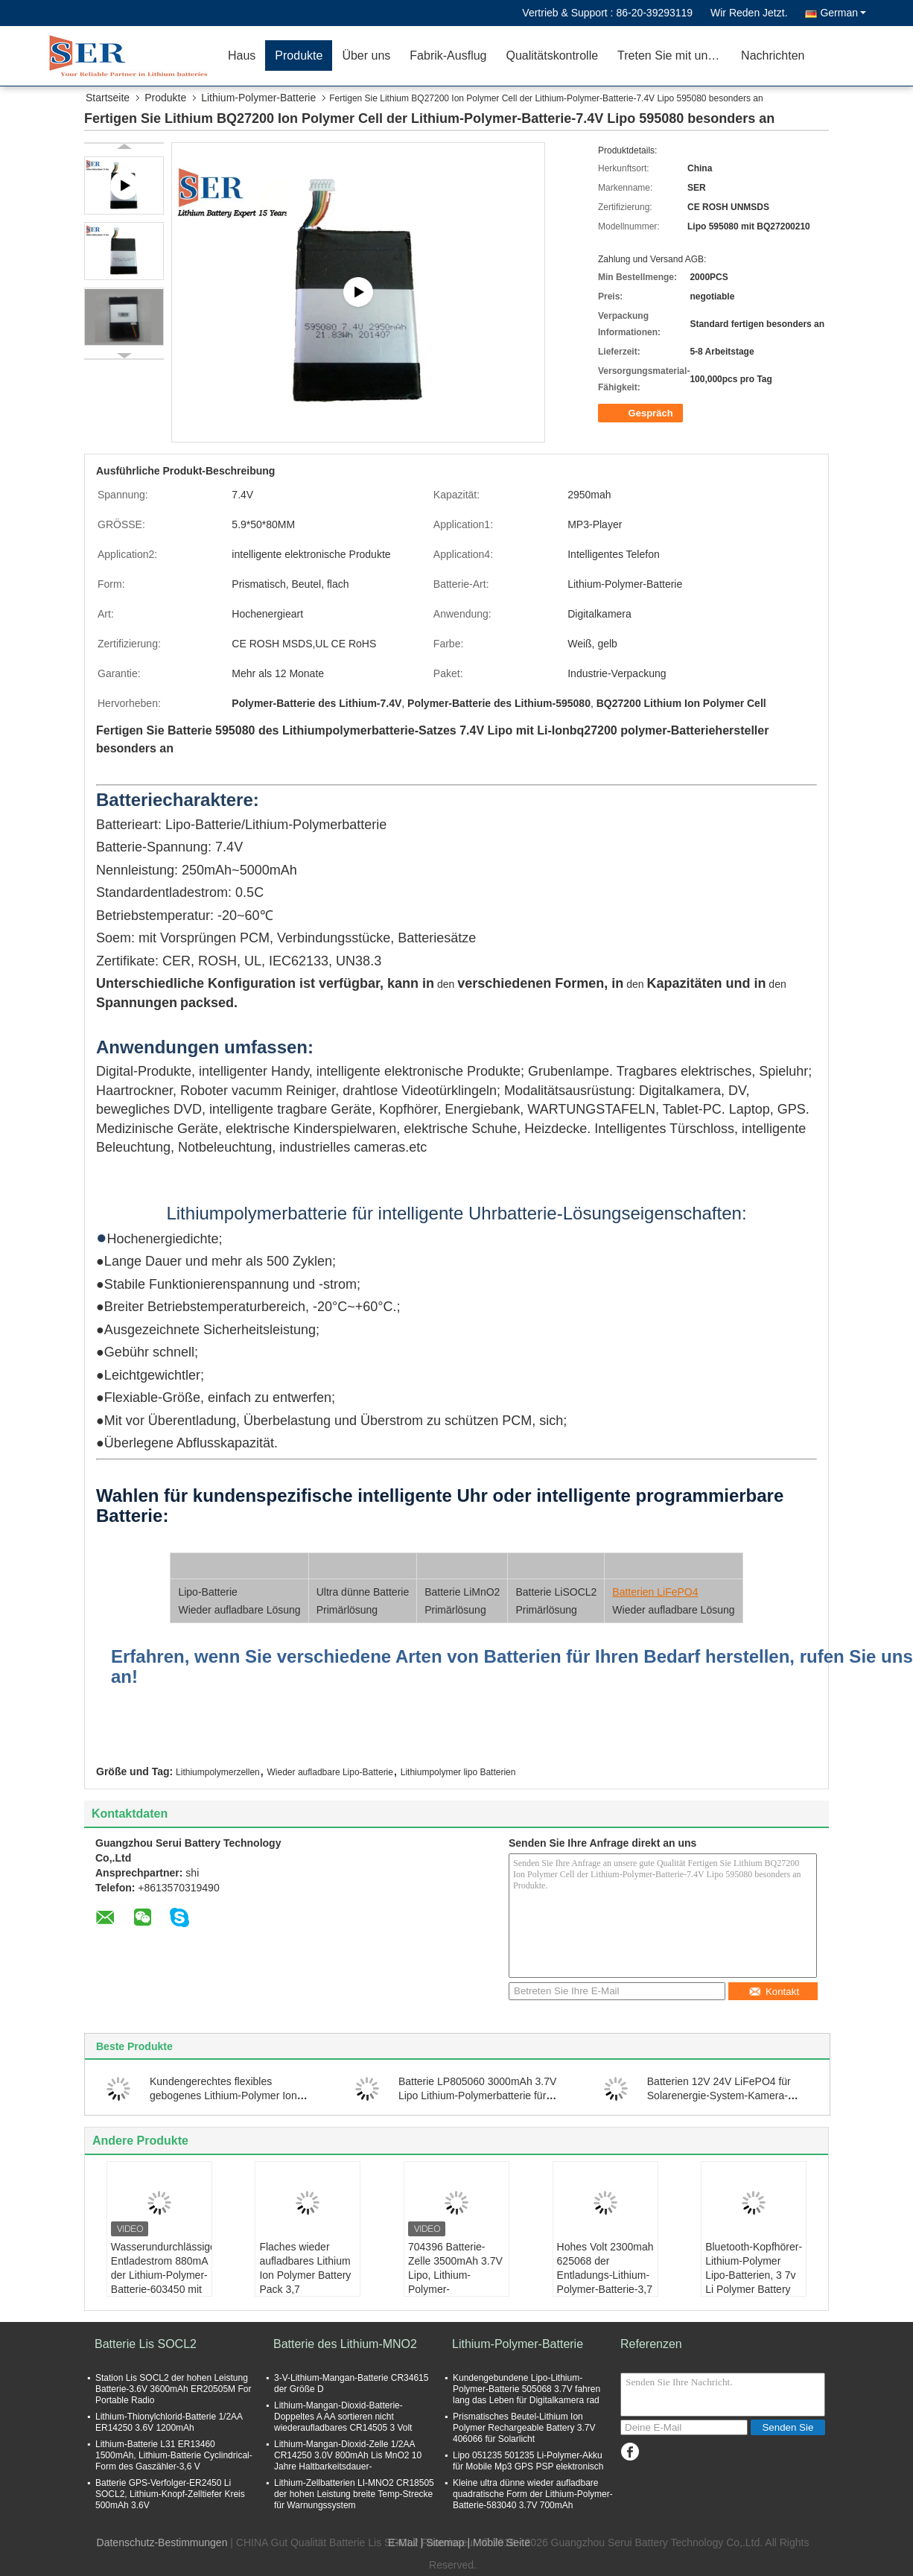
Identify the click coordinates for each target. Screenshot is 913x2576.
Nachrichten (772, 55)
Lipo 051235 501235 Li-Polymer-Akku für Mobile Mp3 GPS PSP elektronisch (528, 2461)
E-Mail (403, 2542)
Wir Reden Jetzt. (748, 13)
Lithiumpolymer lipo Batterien (458, 1772)
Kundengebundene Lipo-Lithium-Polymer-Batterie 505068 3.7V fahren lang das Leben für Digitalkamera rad (526, 2389)
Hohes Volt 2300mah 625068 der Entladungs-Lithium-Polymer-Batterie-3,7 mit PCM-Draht (605, 2275)
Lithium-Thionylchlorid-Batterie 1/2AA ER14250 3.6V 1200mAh (168, 2422)
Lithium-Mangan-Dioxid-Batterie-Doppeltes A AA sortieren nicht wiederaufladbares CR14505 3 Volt (343, 2416)
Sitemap (445, 2542)
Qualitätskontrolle (552, 55)
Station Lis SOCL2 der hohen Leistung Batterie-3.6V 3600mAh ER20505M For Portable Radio (173, 2389)
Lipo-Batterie (207, 1592)
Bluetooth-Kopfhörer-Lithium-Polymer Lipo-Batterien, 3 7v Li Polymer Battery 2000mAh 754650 (753, 2275)
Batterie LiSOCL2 (556, 1592)
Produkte (298, 55)
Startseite (108, 98)
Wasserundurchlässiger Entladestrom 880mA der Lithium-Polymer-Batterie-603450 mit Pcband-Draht (161, 2275)
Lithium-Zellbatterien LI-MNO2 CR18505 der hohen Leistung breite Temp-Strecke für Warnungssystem (354, 2494)
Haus (241, 55)
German (843, 13)
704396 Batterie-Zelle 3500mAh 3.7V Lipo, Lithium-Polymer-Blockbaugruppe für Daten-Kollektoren (455, 2282)
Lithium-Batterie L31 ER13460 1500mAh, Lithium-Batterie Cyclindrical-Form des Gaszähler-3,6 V (173, 2455)
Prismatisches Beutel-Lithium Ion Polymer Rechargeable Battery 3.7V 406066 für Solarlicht (524, 2427)
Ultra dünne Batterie (363, 1592)
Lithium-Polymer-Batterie (258, 98)
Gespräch (642, 413)
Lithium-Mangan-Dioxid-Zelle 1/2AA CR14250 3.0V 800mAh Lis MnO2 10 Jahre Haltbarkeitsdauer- (347, 2455)
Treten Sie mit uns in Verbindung (674, 55)
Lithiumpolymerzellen (218, 1772)
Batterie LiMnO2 (462, 1592)
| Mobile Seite (498, 2542)
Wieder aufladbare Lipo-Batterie (330, 1772)
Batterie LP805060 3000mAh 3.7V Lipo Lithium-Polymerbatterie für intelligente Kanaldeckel (477, 2095)
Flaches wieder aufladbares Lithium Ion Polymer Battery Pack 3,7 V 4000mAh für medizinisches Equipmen (305, 2289)
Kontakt (773, 1991)
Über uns (366, 55)
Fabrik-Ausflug (448, 55)
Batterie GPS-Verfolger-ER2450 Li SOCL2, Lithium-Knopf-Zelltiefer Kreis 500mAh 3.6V (170, 2494)
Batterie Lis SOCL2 (146, 2344)
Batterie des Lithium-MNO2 (345, 2344)
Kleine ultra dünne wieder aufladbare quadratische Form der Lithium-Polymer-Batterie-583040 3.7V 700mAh (533, 2494)
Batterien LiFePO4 (655, 1592)
